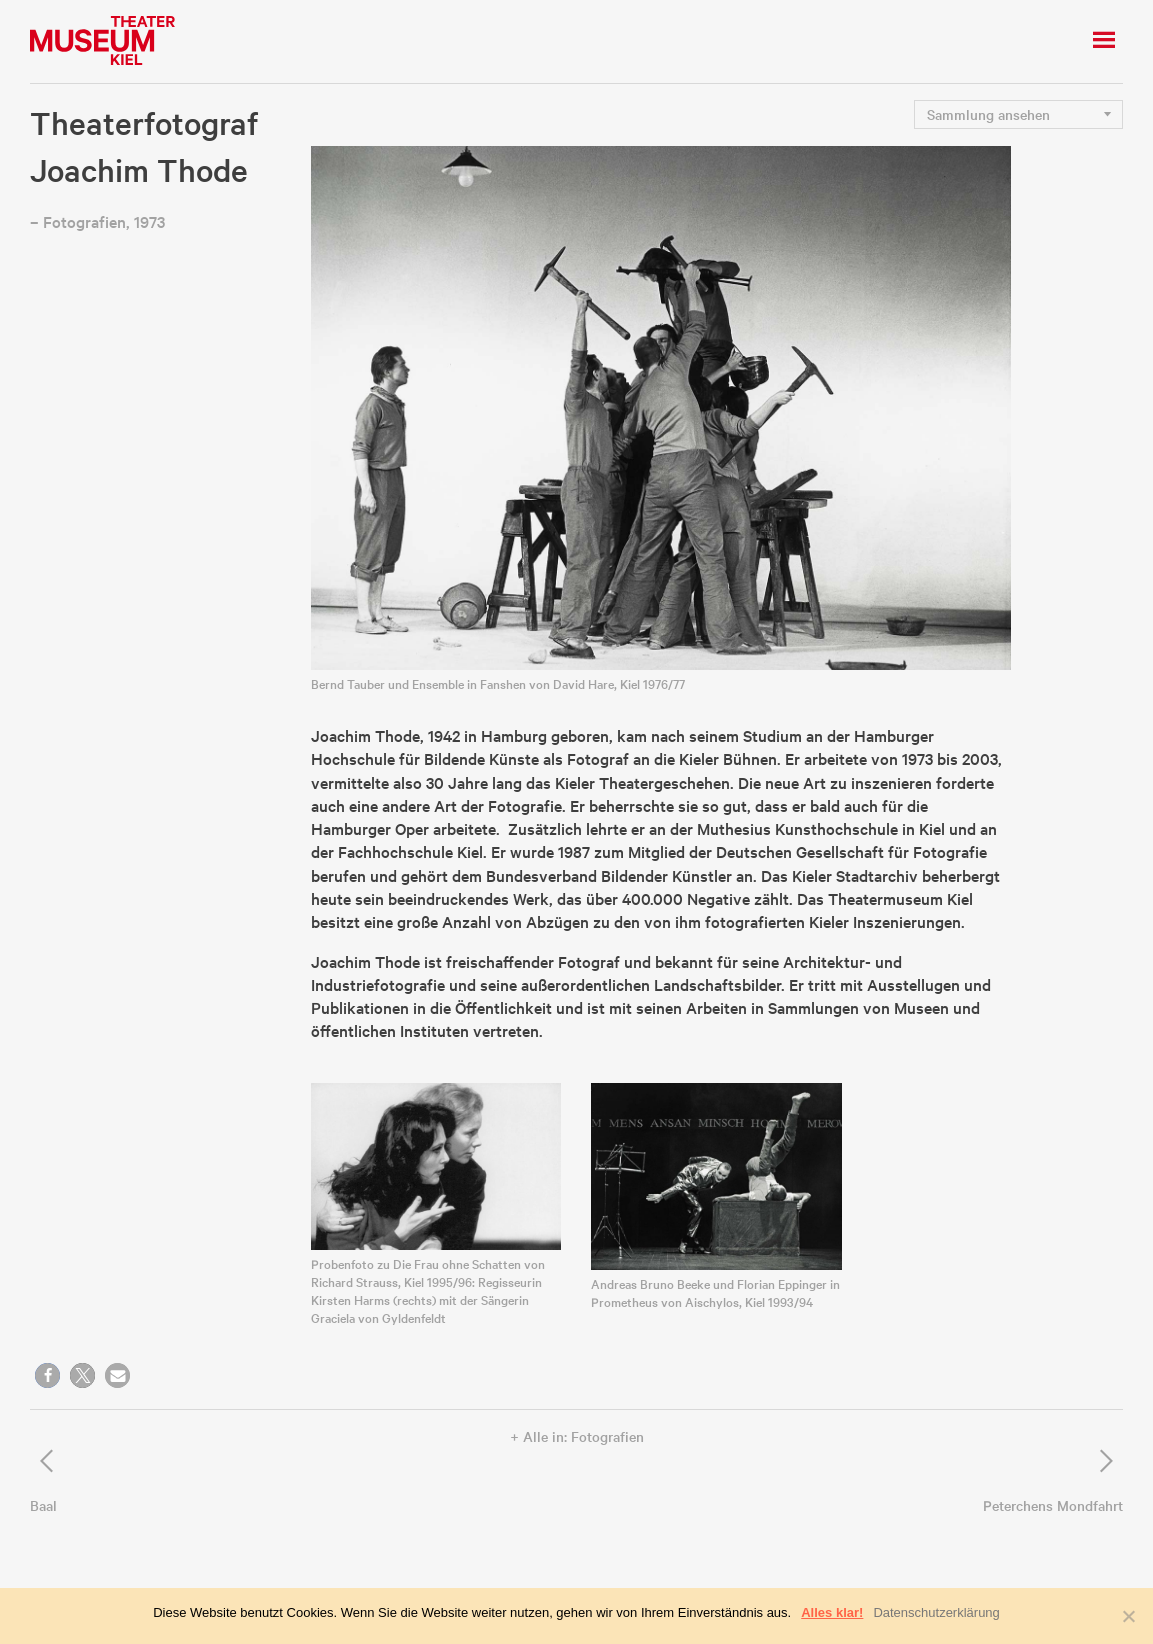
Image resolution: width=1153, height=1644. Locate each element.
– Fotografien (78, 221)
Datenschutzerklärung (936, 1612)
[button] (47, 1375)
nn (1024, 114)
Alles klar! (832, 1612)
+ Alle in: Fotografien (577, 1436)
